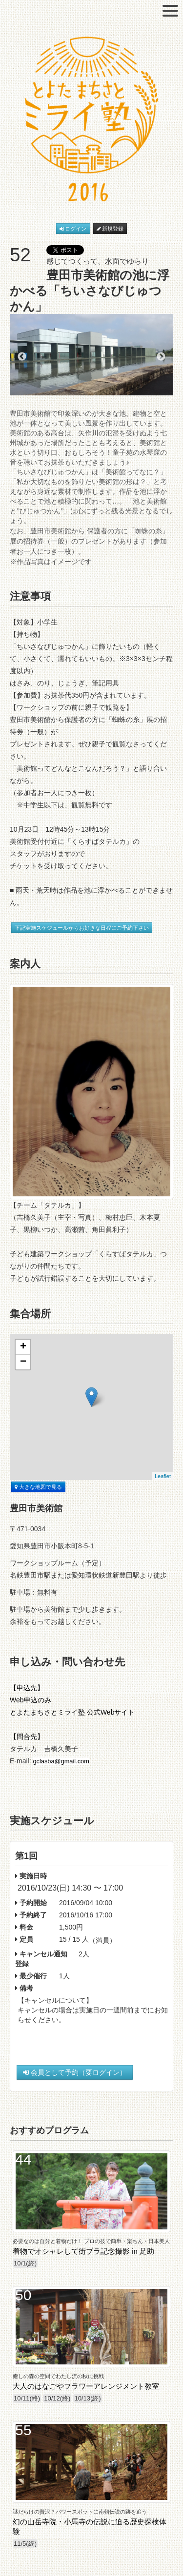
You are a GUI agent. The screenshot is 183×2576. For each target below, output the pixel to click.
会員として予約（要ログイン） (74, 2072)
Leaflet (163, 1476)
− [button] (23, 1362)
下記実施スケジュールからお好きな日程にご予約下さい (82, 928)
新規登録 (110, 229)
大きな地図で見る (38, 1487)
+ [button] (23, 1347)
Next (161, 357)
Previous (22, 357)
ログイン (73, 229)
